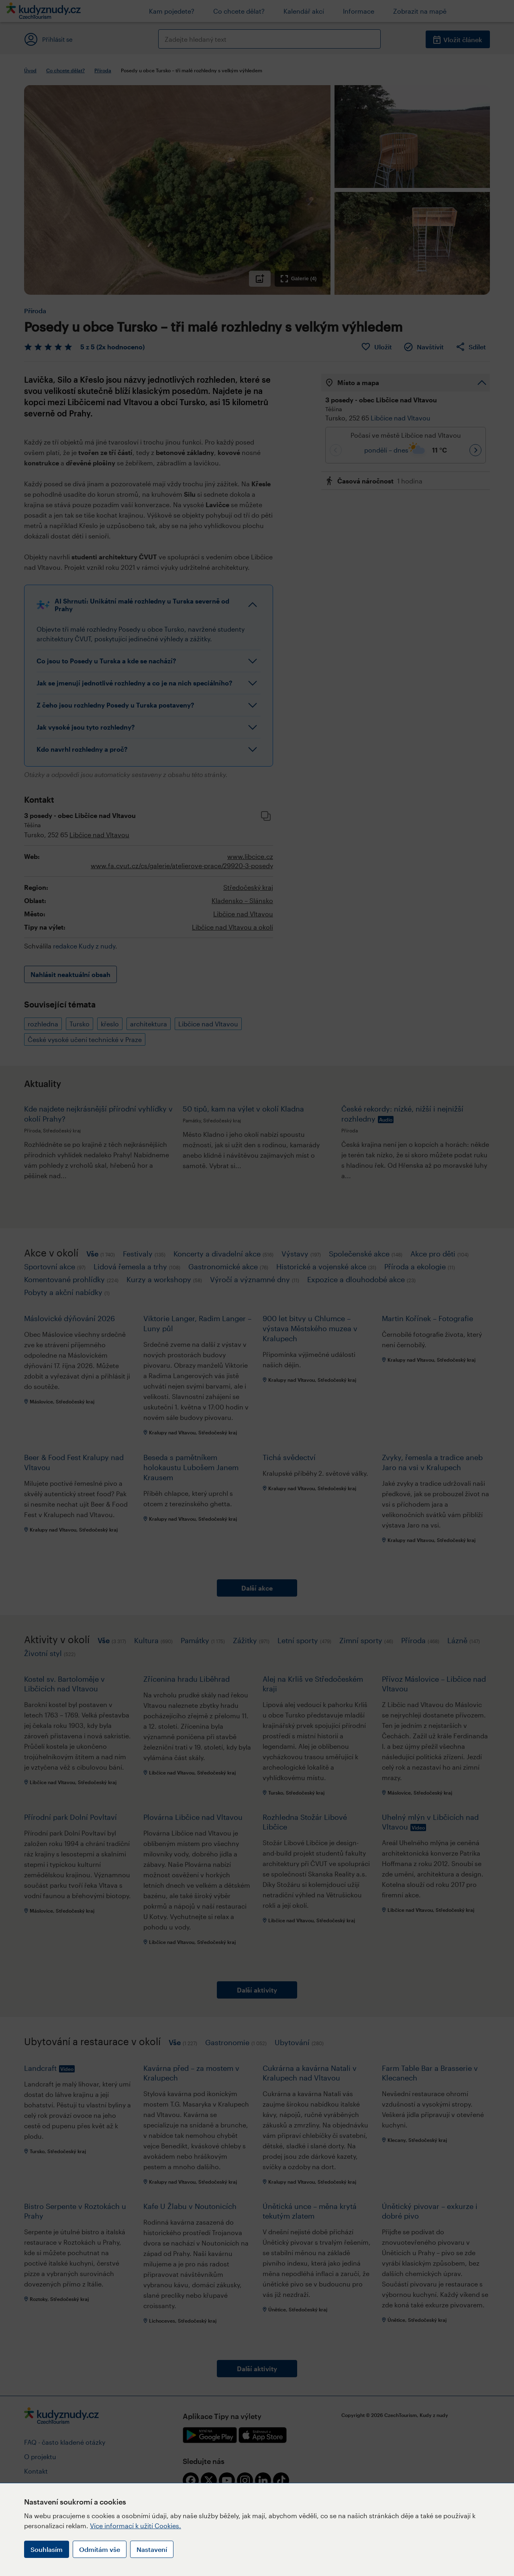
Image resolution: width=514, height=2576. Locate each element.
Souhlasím (47, 2549)
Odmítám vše (99, 2549)
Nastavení (152, 2549)
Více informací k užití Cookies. (135, 2525)
